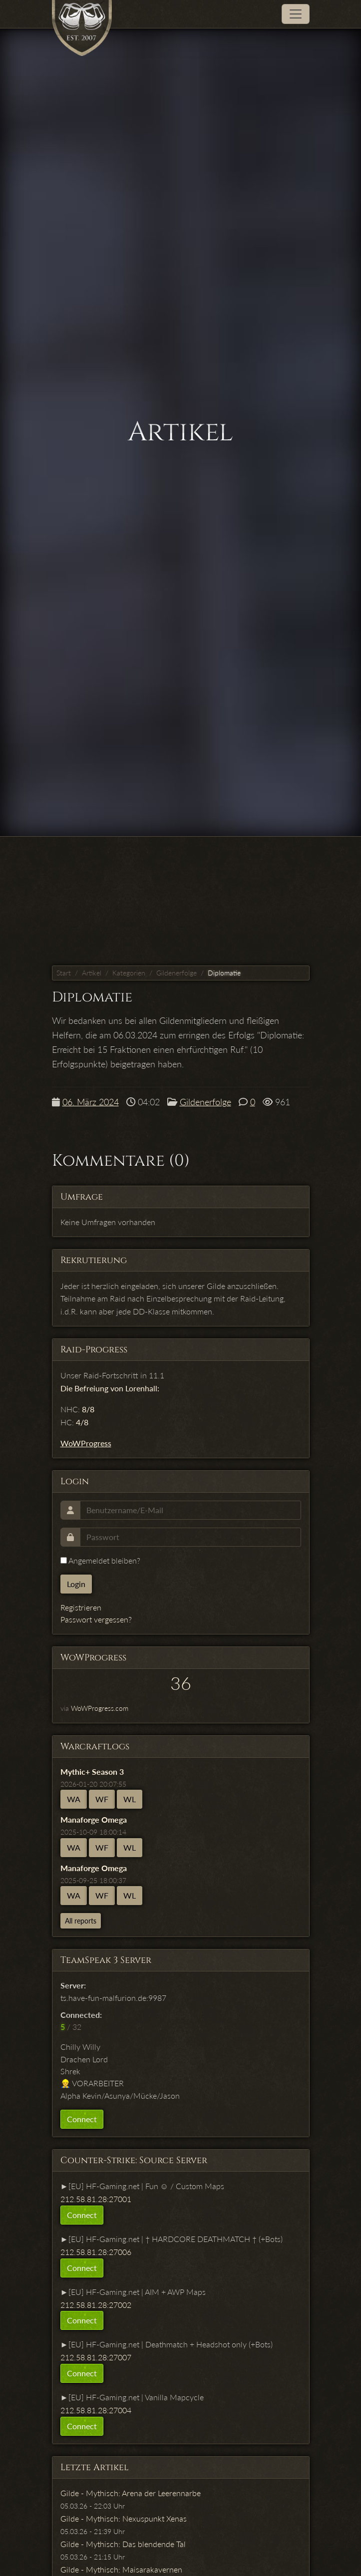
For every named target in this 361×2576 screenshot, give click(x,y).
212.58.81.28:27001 (95, 2199)
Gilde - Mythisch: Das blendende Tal (123, 2544)
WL (129, 1799)
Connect (82, 2119)
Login (76, 1584)
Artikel (91, 973)
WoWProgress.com (99, 1708)
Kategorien (128, 973)
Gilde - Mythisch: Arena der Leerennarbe (130, 2493)
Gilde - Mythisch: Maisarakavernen (121, 2569)
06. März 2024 (90, 1101)
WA (73, 1799)
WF (101, 1799)
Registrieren (80, 1607)
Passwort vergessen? (96, 1619)
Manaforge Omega (93, 1819)
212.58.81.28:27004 (95, 2410)
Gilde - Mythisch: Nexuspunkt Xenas (123, 2518)
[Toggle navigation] (296, 14)
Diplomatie (224, 973)
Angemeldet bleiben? (100, 1560)
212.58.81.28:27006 (95, 2251)
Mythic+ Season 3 (92, 1771)
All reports (80, 1921)
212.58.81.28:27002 (95, 2304)
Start (63, 973)
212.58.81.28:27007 (95, 2357)
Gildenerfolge (176, 973)
